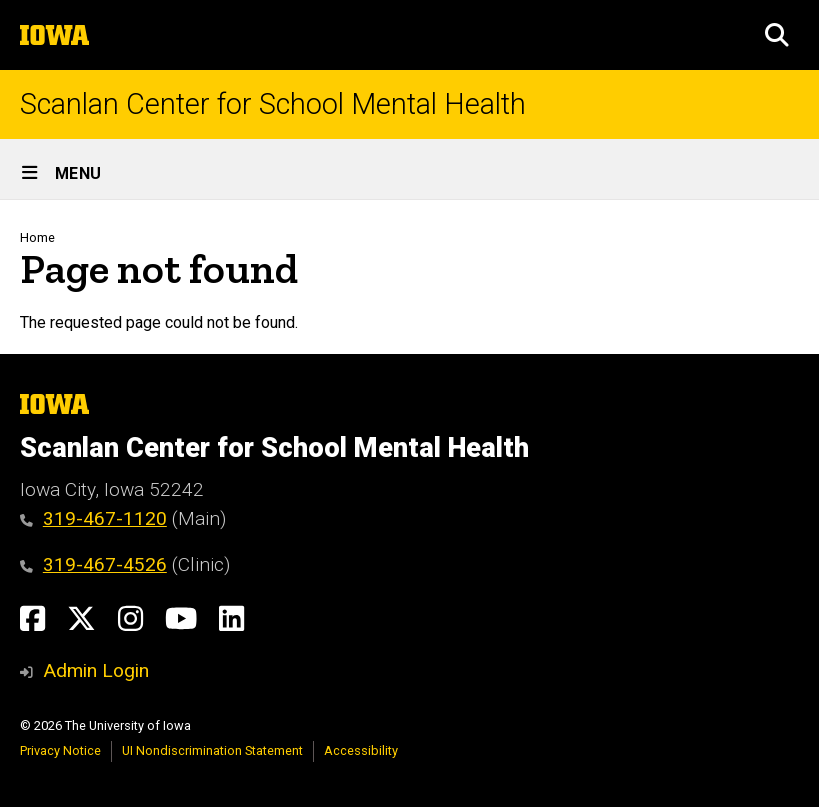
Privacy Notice (60, 750)
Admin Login (96, 670)
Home (37, 237)
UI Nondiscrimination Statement (212, 750)
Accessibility (361, 750)
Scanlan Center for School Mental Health (273, 104)
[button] (777, 35)
